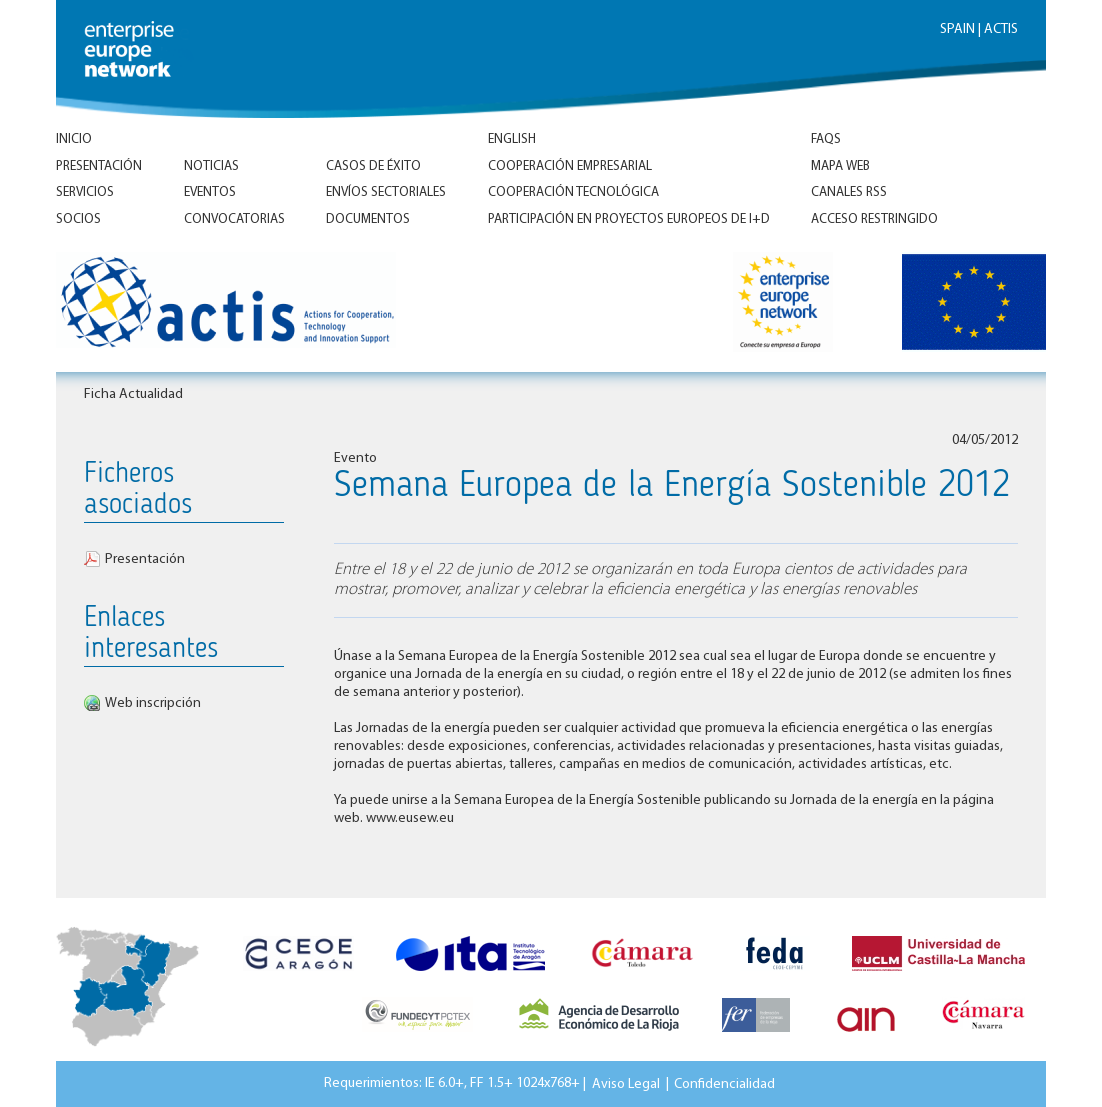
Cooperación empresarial (570, 166)
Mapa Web (840, 166)
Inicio (74, 139)
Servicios (85, 192)
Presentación (99, 166)
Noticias (211, 166)
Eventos (210, 192)
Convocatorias (234, 219)
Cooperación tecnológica (573, 192)
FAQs (826, 139)
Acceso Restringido (874, 219)
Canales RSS (849, 192)
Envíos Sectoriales (386, 192)
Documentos (368, 219)
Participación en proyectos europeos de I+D (629, 219)
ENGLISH (512, 139)
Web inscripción (153, 703)
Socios (78, 219)
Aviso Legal (626, 1083)
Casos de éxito (373, 166)
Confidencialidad (724, 1083)
